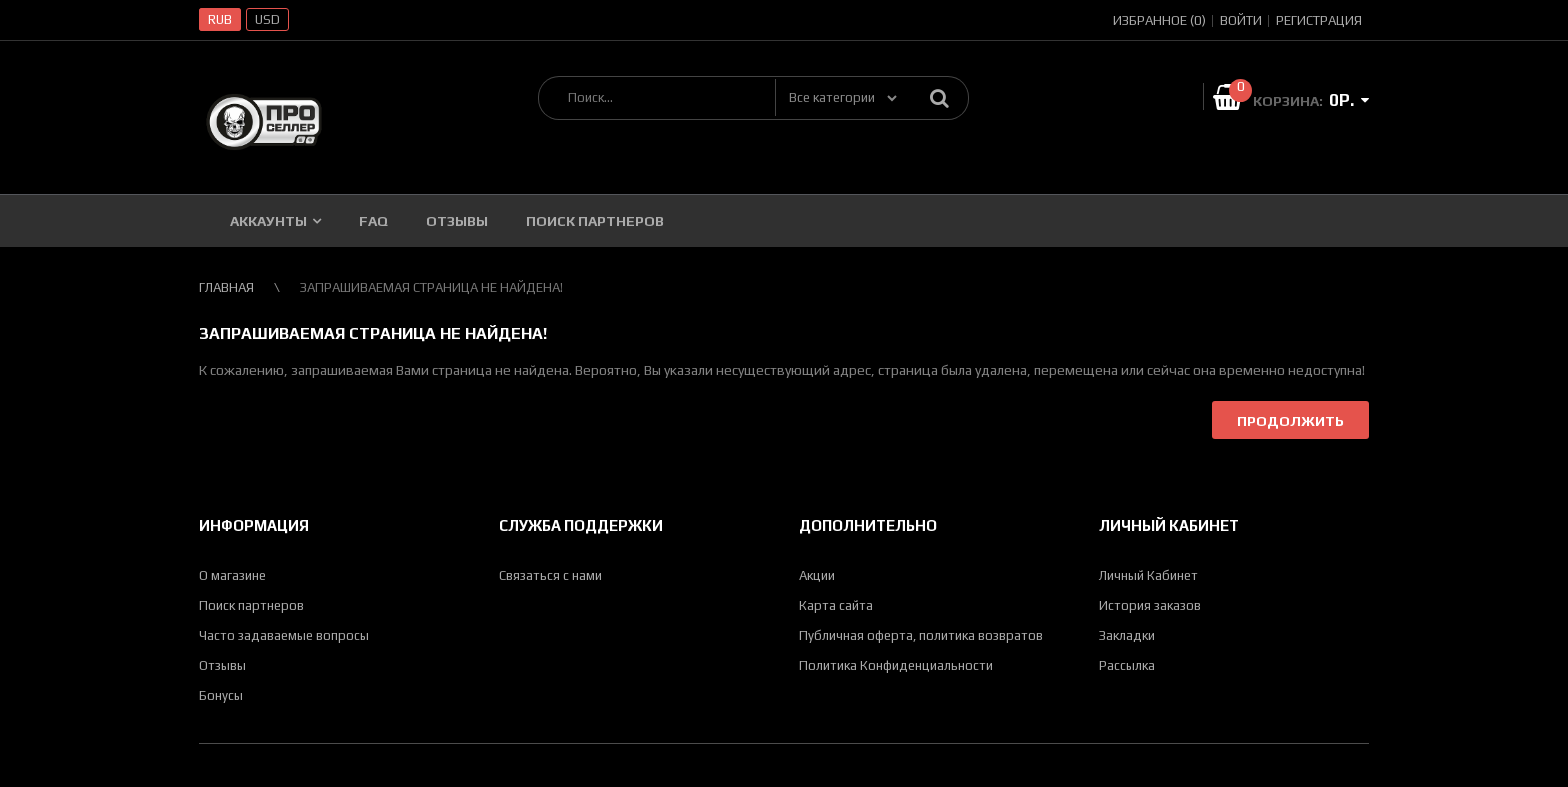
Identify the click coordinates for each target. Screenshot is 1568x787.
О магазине (232, 575)
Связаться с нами (550, 575)
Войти (1241, 20)
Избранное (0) (1159, 20)
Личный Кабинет (1148, 575)
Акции (817, 575)
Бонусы (221, 695)
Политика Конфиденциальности (896, 665)
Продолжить (1290, 421)
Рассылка (1127, 665)
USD (267, 19)
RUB (220, 19)
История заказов (1150, 605)
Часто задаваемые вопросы (284, 635)
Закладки (1127, 635)
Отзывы (222, 665)
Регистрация (1319, 20)
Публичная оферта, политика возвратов (921, 635)
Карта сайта (836, 605)
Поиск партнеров (251, 605)
